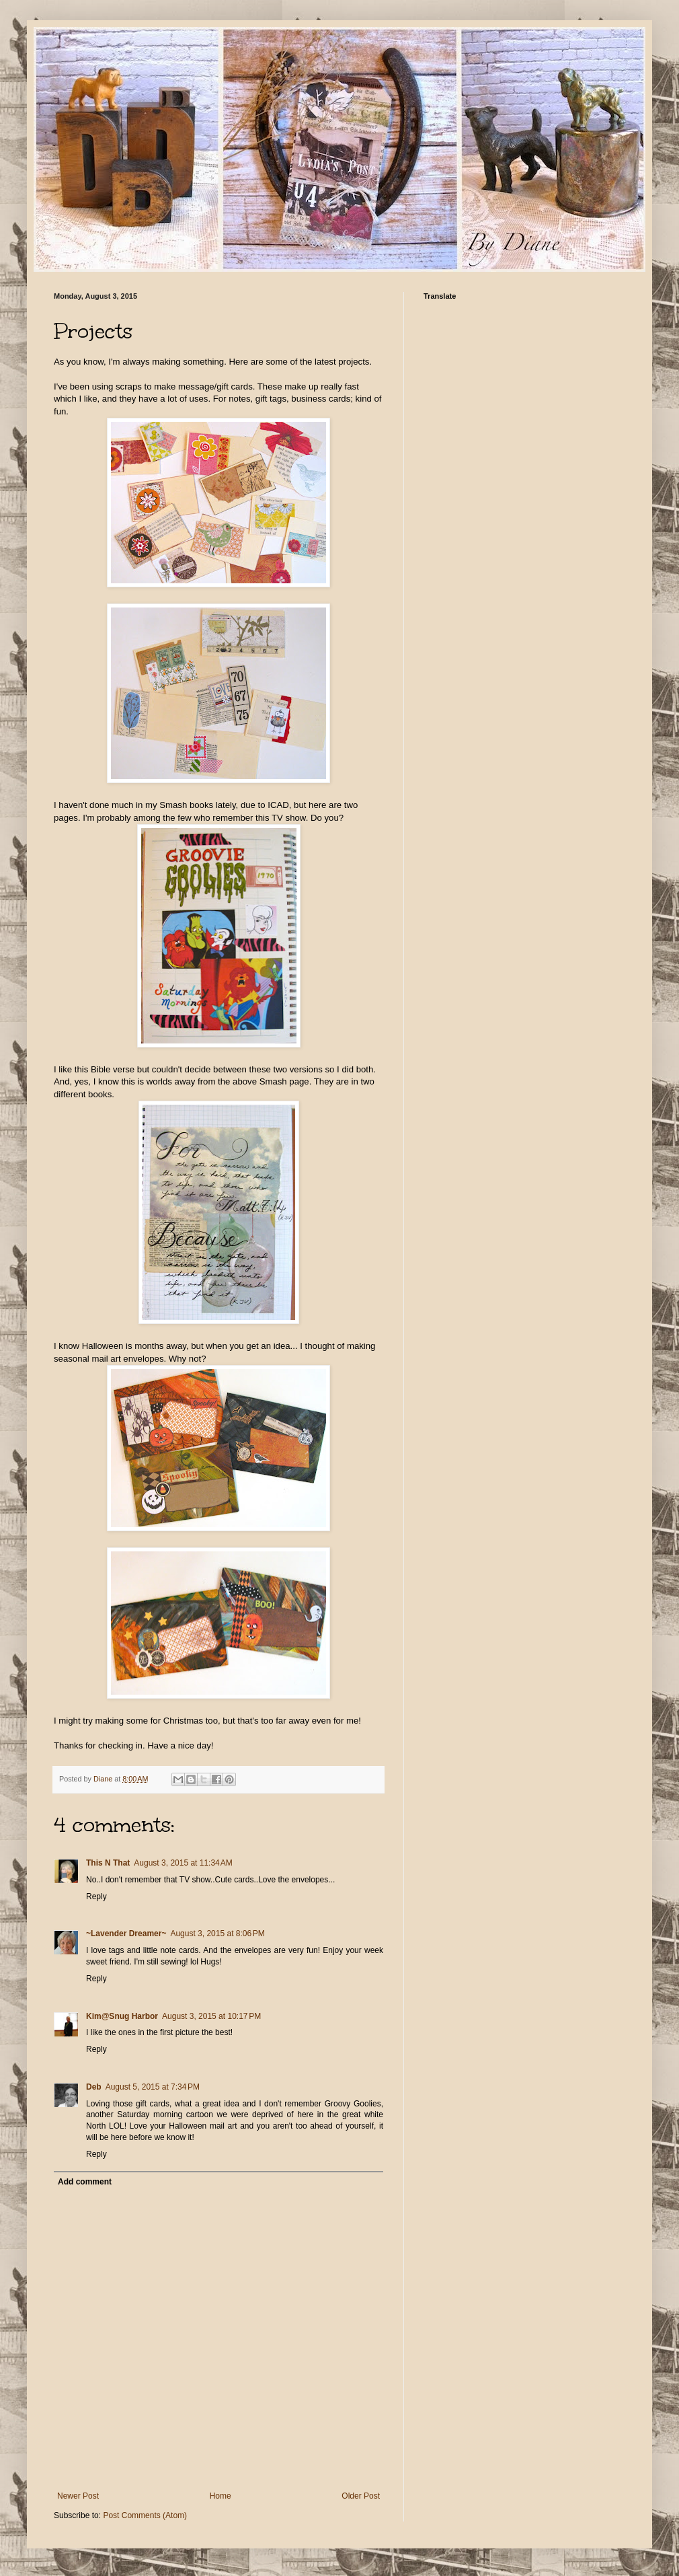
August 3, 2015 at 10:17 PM (211, 2016)
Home (220, 2496)
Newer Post (78, 2496)
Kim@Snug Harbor (122, 2016)
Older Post (361, 2496)
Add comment (85, 2181)
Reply (96, 1896)
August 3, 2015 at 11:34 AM (183, 1863)
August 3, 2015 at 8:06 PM (217, 1933)
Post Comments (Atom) (145, 2515)
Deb (94, 2087)
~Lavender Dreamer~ (126, 1933)
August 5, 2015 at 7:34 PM (153, 2087)
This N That (108, 1863)
